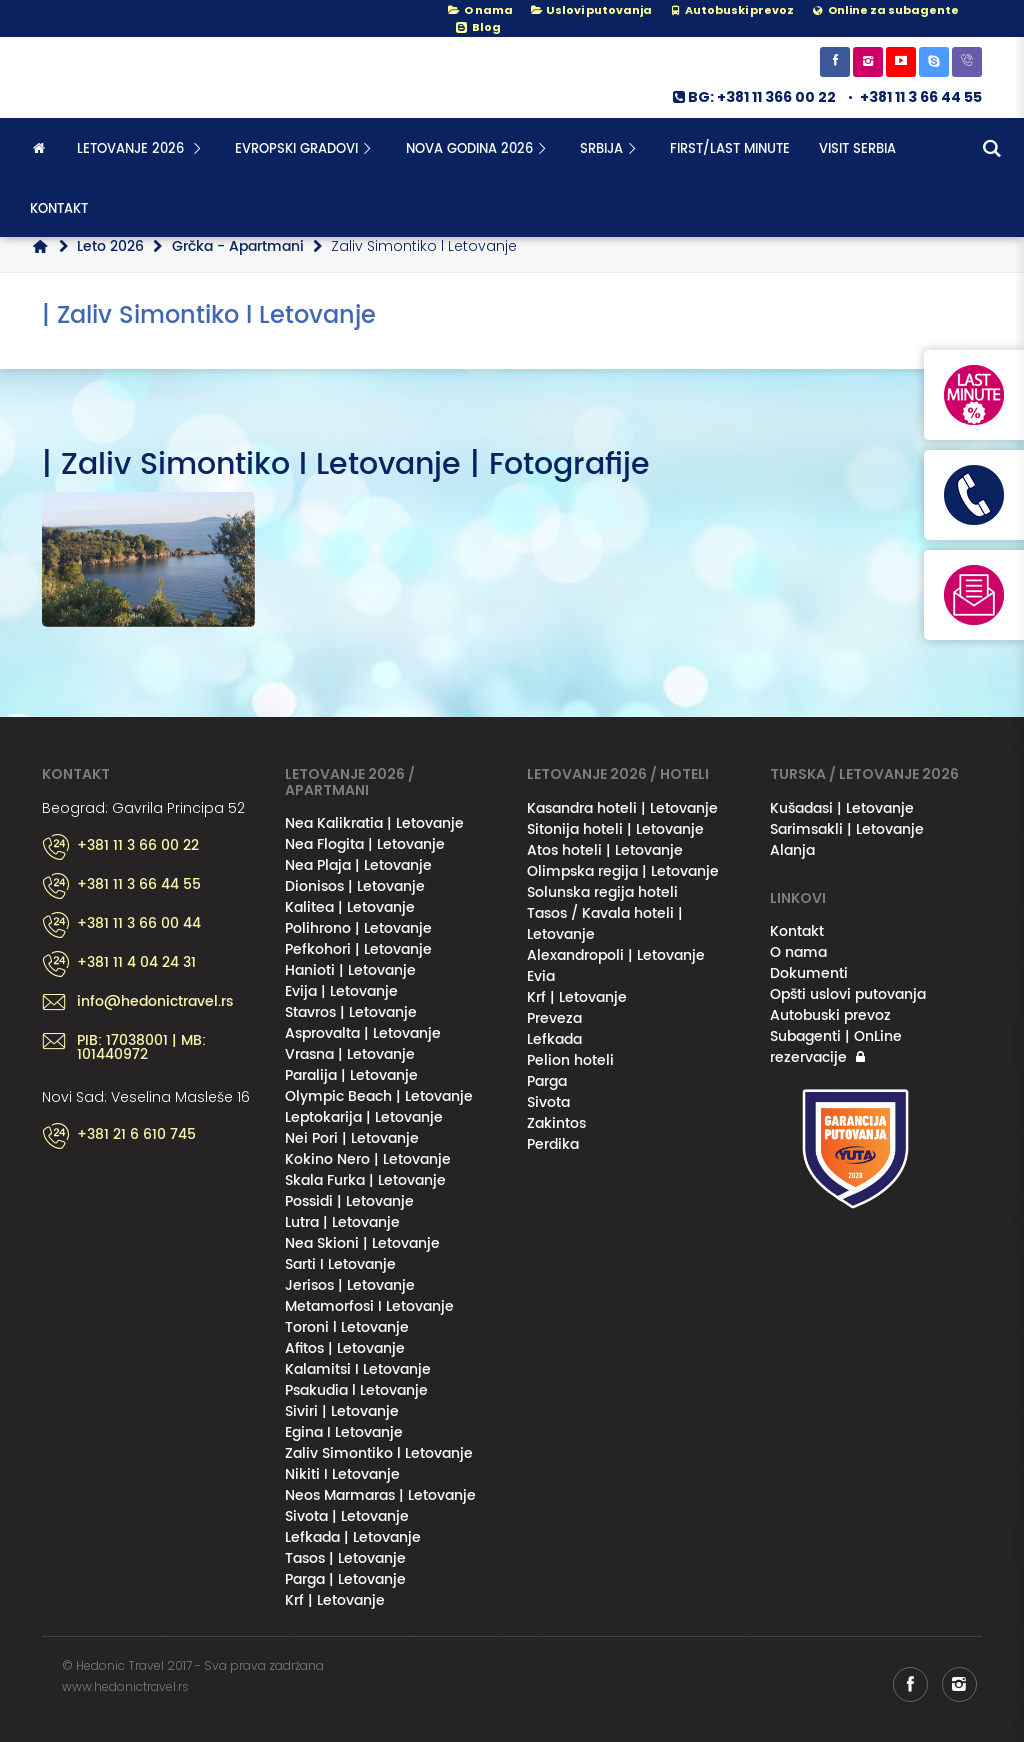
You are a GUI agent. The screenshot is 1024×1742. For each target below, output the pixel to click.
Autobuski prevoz (830, 1015)
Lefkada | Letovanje (353, 1537)
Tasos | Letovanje (345, 1558)
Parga (547, 1081)
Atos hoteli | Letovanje (605, 850)
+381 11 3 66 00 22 (138, 846)
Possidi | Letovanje (349, 1201)
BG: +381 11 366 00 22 (753, 97)
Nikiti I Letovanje (342, 1474)
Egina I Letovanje (344, 1432)
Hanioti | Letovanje (350, 970)
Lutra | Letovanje (342, 1222)
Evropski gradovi (305, 149)
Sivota (548, 1102)
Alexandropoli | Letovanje (616, 955)
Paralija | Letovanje (351, 1075)
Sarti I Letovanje (340, 1264)
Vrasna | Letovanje (350, 1054)
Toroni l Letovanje (347, 1327)
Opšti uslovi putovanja (848, 994)
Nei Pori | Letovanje (352, 1138)
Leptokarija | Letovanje (364, 1117)
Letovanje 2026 (141, 149)
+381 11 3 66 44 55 (921, 97)
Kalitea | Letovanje (350, 907)
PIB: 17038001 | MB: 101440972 (141, 1048)
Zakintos (556, 1123)
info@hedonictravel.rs (155, 1002)
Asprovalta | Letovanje (363, 1033)
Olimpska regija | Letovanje (623, 871)
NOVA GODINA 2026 (478, 149)
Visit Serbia (857, 149)
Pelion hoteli (570, 1060)
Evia (541, 976)
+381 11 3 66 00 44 (139, 924)
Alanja (792, 850)
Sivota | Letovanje (347, 1516)
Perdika (553, 1144)
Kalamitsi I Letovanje (358, 1369)
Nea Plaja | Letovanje (358, 865)
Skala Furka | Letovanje (365, 1180)
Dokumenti (809, 973)
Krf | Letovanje (335, 1600)
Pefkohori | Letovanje (358, 949)
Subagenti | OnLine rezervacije (836, 1047)
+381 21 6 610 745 (136, 1135)
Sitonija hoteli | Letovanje (615, 829)
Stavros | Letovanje (351, 1012)
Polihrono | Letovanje (358, 928)
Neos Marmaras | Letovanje (380, 1495)
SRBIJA (610, 149)
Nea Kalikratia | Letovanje (374, 823)
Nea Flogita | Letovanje (365, 844)
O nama (479, 10)
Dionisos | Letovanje (355, 886)
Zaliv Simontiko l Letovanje (379, 1453)
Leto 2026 (110, 246)
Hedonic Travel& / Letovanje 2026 (142, 77)
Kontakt (59, 209)
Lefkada (554, 1039)
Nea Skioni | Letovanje (362, 1243)
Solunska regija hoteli (602, 892)
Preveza (554, 1018)
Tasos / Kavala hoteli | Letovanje (605, 924)
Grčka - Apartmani (238, 246)
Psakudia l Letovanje (356, 1390)
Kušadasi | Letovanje (842, 808)
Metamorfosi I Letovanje (369, 1306)
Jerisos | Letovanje (350, 1285)
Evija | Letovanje (341, 991)
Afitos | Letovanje (345, 1348)
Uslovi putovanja (590, 10)
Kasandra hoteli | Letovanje (622, 808)
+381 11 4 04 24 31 (136, 963)
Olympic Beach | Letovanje (379, 1096)
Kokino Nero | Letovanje (368, 1159)
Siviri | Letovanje (342, 1411)
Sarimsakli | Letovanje (847, 829)
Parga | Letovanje (345, 1579)
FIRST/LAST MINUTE (730, 149)
